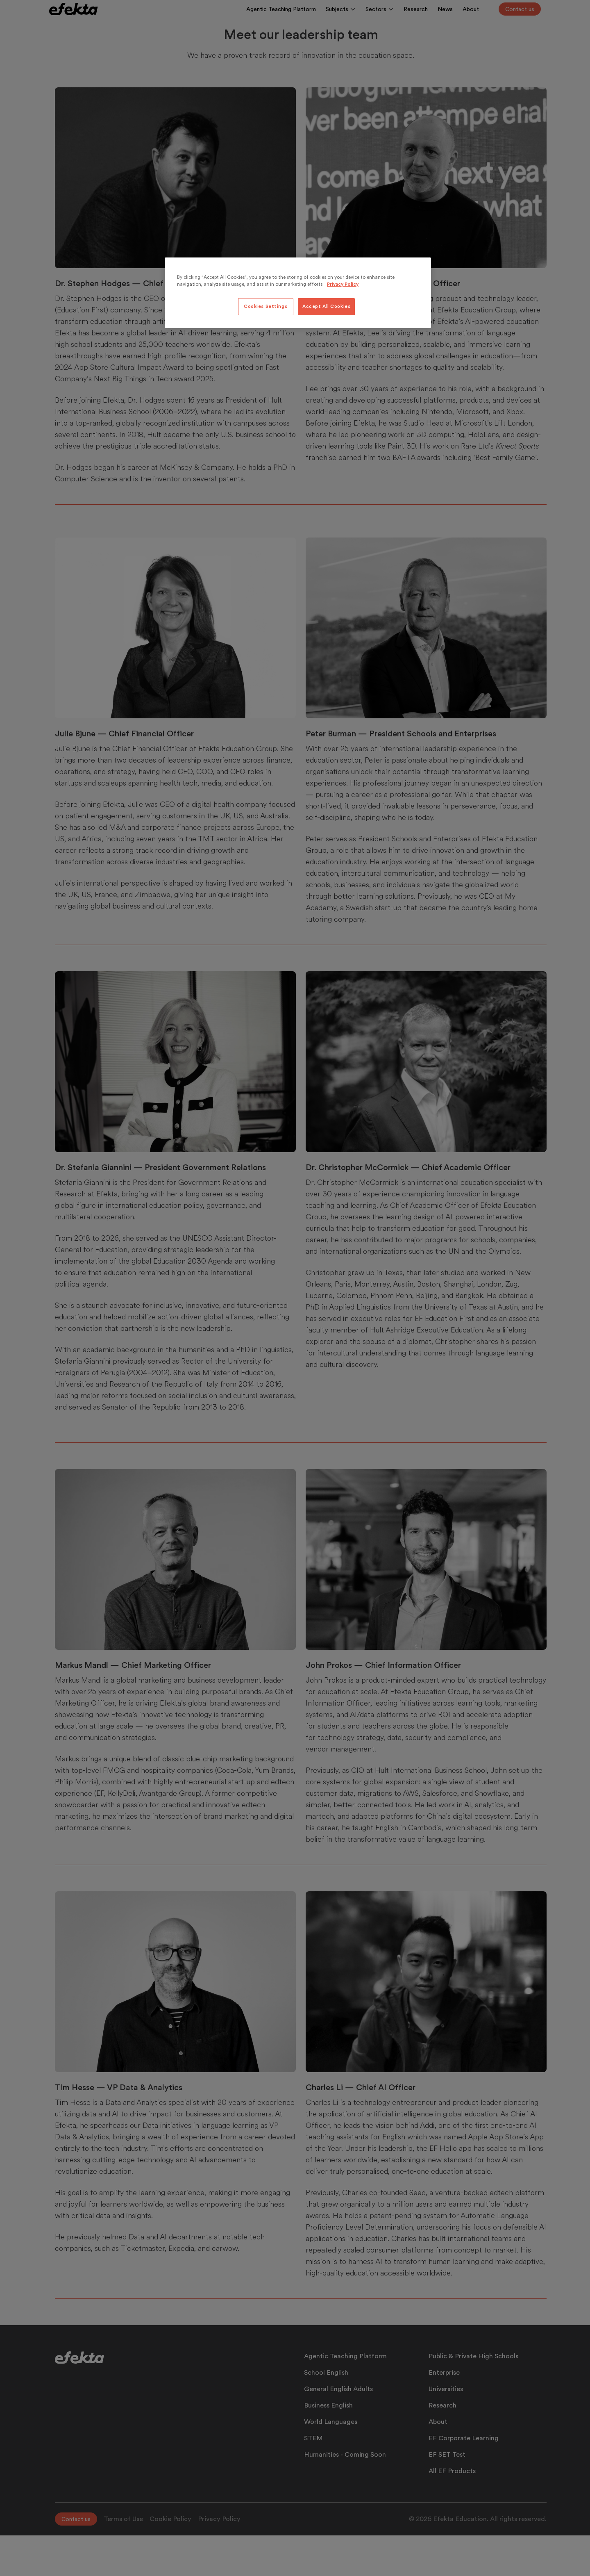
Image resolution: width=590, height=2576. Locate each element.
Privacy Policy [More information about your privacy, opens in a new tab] (343, 284)
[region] (298, 292)
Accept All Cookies (326, 306)
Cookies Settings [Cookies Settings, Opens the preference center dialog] (265, 306)
